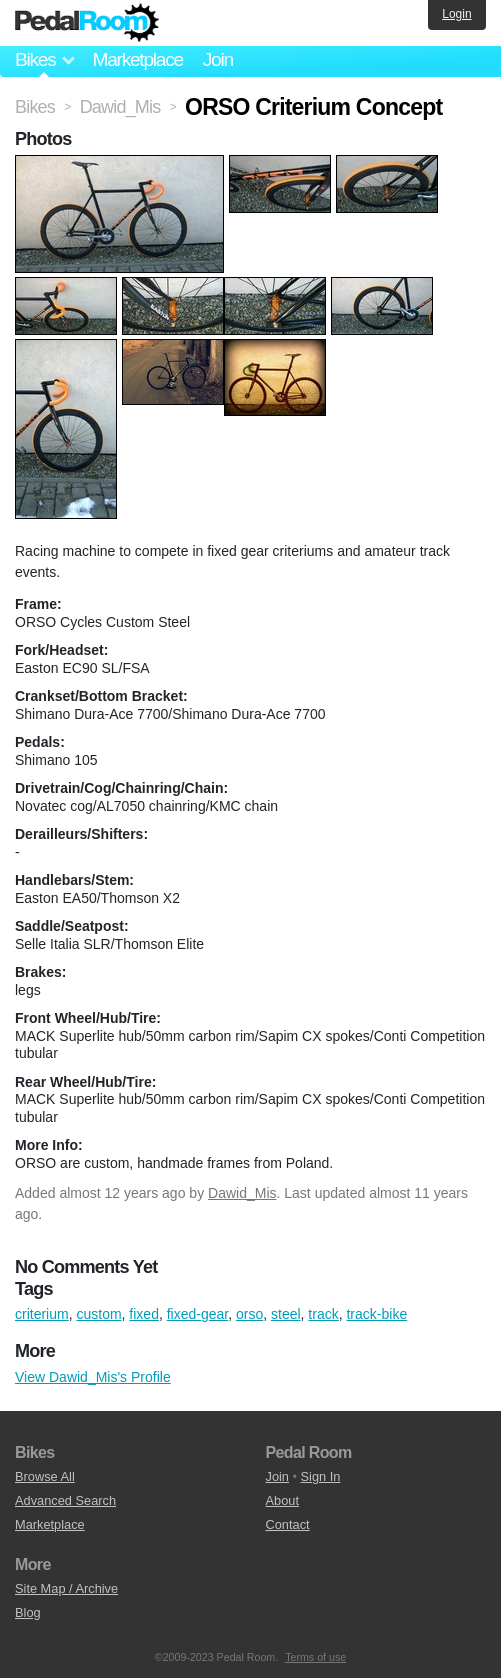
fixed (144, 1314)
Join (218, 59)
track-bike (376, 1314)
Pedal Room (87, 23)
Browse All (45, 1476)
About (282, 1500)
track (323, 1314)
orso (249, 1314)
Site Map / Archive (66, 1588)
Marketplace (137, 59)
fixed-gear (197, 1314)
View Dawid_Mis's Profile (93, 1377)
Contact (288, 1524)
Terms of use (315, 1657)
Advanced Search (65, 1500)
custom (98, 1314)
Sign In (321, 1476)
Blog (28, 1612)
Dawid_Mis (242, 1193)
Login (456, 14)
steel (286, 1314)
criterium (42, 1314)
